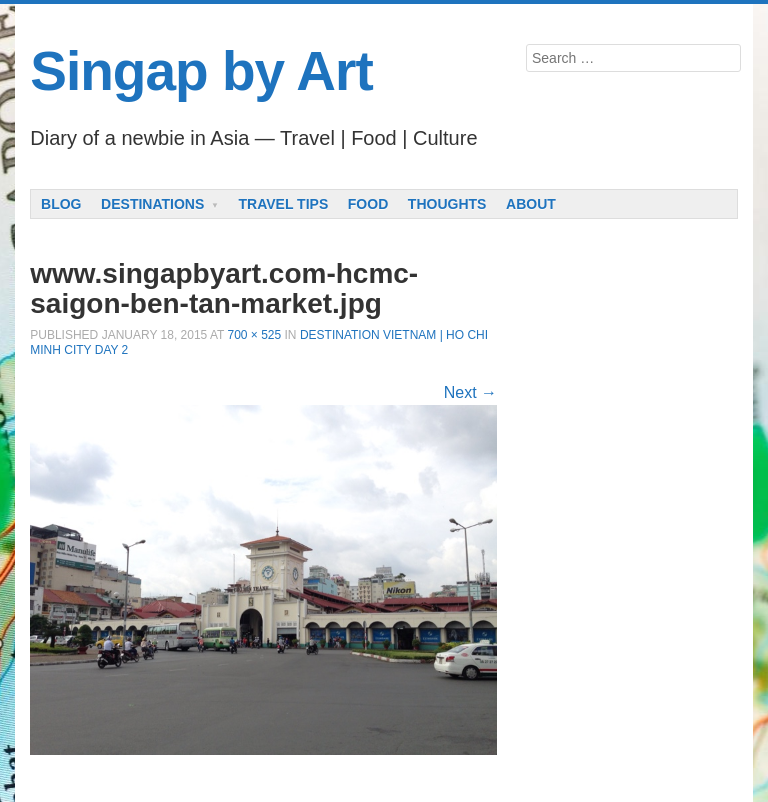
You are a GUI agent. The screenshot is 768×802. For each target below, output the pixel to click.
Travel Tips (284, 204)
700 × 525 (254, 335)
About (531, 204)
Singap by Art (201, 71)
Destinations (152, 204)
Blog (61, 204)
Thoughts (447, 204)
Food (368, 204)
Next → (470, 392)
